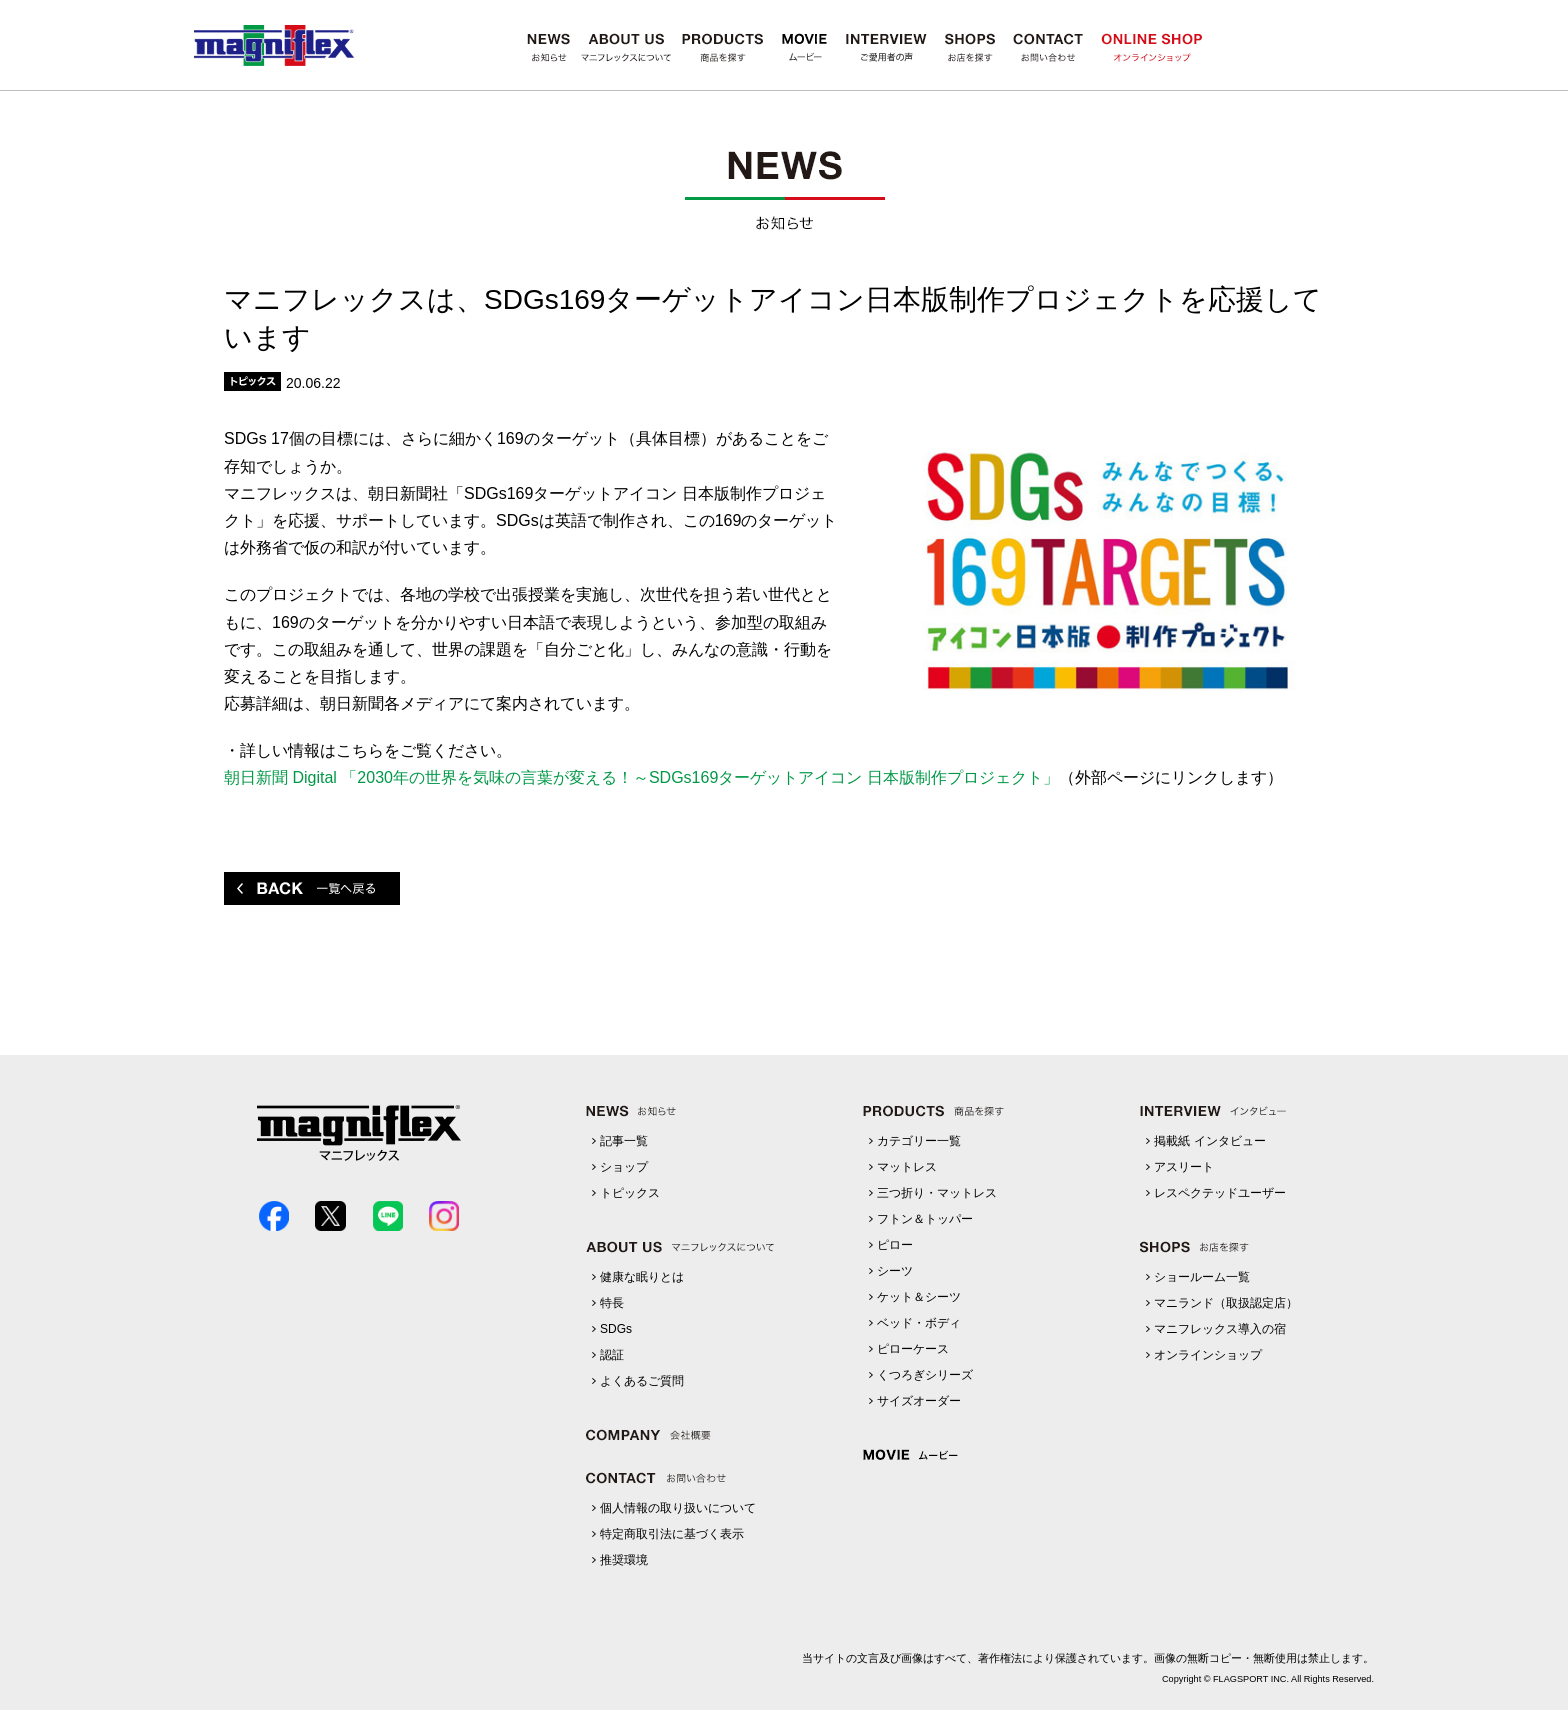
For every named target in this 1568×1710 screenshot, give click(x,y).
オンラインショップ (1208, 1355)
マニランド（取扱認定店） (1226, 1303)
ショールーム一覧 (1202, 1277)
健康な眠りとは (642, 1277)
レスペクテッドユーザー (1220, 1193)
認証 (612, 1355)
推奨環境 (624, 1560)
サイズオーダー (919, 1401)
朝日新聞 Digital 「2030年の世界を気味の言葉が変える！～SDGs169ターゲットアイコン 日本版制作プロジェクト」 (641, 777)
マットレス (907, 1167)
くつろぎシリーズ (925, 1375)
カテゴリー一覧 (919, 1141)
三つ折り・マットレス (937, 1193)
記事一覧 (624, 1141)
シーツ (895, 1271)
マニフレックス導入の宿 (1220, 1329)
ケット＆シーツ (919, 1297)
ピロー (895, 1245)
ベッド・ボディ (919, 1323)
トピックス (630, 1193)
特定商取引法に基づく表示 (672, 1534)
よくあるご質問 (642, 1381)
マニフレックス (274, 45)
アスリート (1184, 1167)
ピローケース (913, 1349)
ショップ (624, 1167)
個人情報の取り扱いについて (678, 1508)
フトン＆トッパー (925, 1219)
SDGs (616, 1329)
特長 (612, 1303)
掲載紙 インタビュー (1209, 1141)
